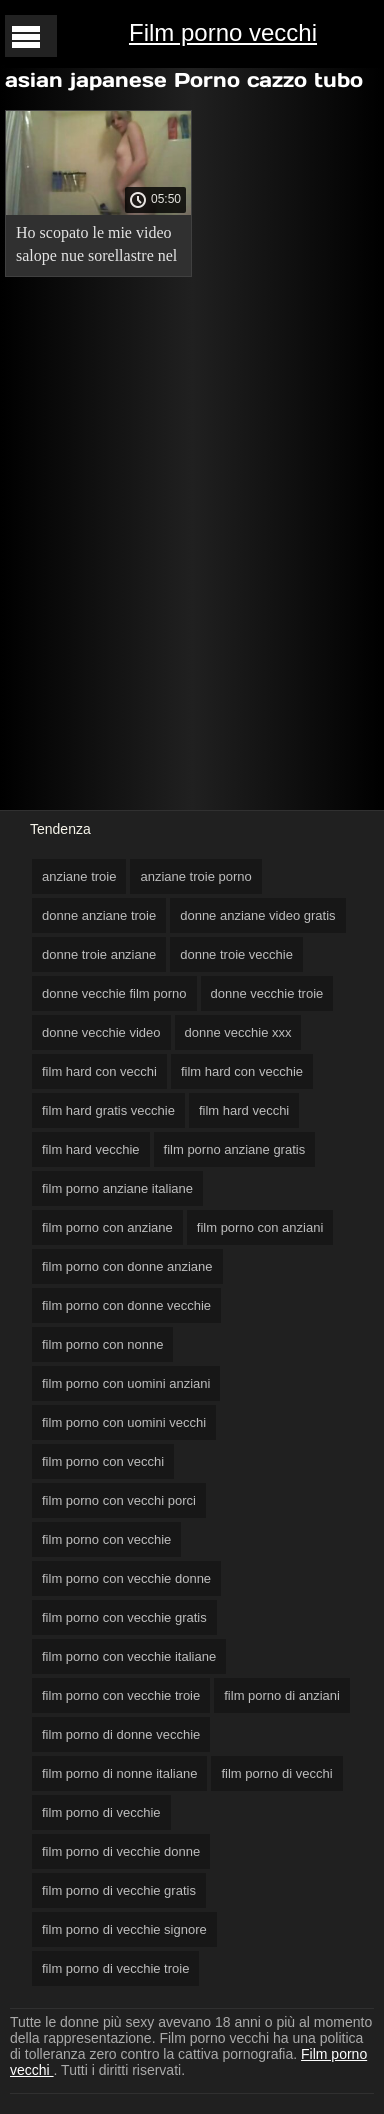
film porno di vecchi (276, 1773)
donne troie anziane (99, 954)
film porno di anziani (282, 1695)
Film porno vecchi (223, 32)
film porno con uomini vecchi (124, 1422)
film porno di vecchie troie (115, 1968)
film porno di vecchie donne (121, 1851)
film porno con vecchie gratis (124, 1617)
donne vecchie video (101, 1032)
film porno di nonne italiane (119, 1773)
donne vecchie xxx (238, 1032)
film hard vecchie (91, 1149)
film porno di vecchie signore (124, 1929)
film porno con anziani (260, 1227)
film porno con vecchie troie (121, 1695)
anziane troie (79, 876)
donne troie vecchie (236, 954)
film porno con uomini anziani (126, 1383)
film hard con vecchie (242, 1071)
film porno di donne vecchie (121, 1734)
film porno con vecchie (106, 1539)
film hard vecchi (244, 1110)
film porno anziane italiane (117, 1188)
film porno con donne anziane (127, 1266)
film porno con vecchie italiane (129, 1656)
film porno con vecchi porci (119, 1500)
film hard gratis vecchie (108, 1110)
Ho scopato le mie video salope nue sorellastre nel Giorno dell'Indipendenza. (96, 247)
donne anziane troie (99, 915)
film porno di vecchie (101, 1812)
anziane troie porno (195, 876)
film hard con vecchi (99, 1071)
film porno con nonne (102, 1344)
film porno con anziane (107, 1227)
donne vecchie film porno (114, 993)
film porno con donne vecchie (126, 1305)
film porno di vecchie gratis (119, 1890)
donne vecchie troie (267, 993)
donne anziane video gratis (257, 915)
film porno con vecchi (103, 1461)
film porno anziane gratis (235, 1149)
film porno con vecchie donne (126, 1578)
